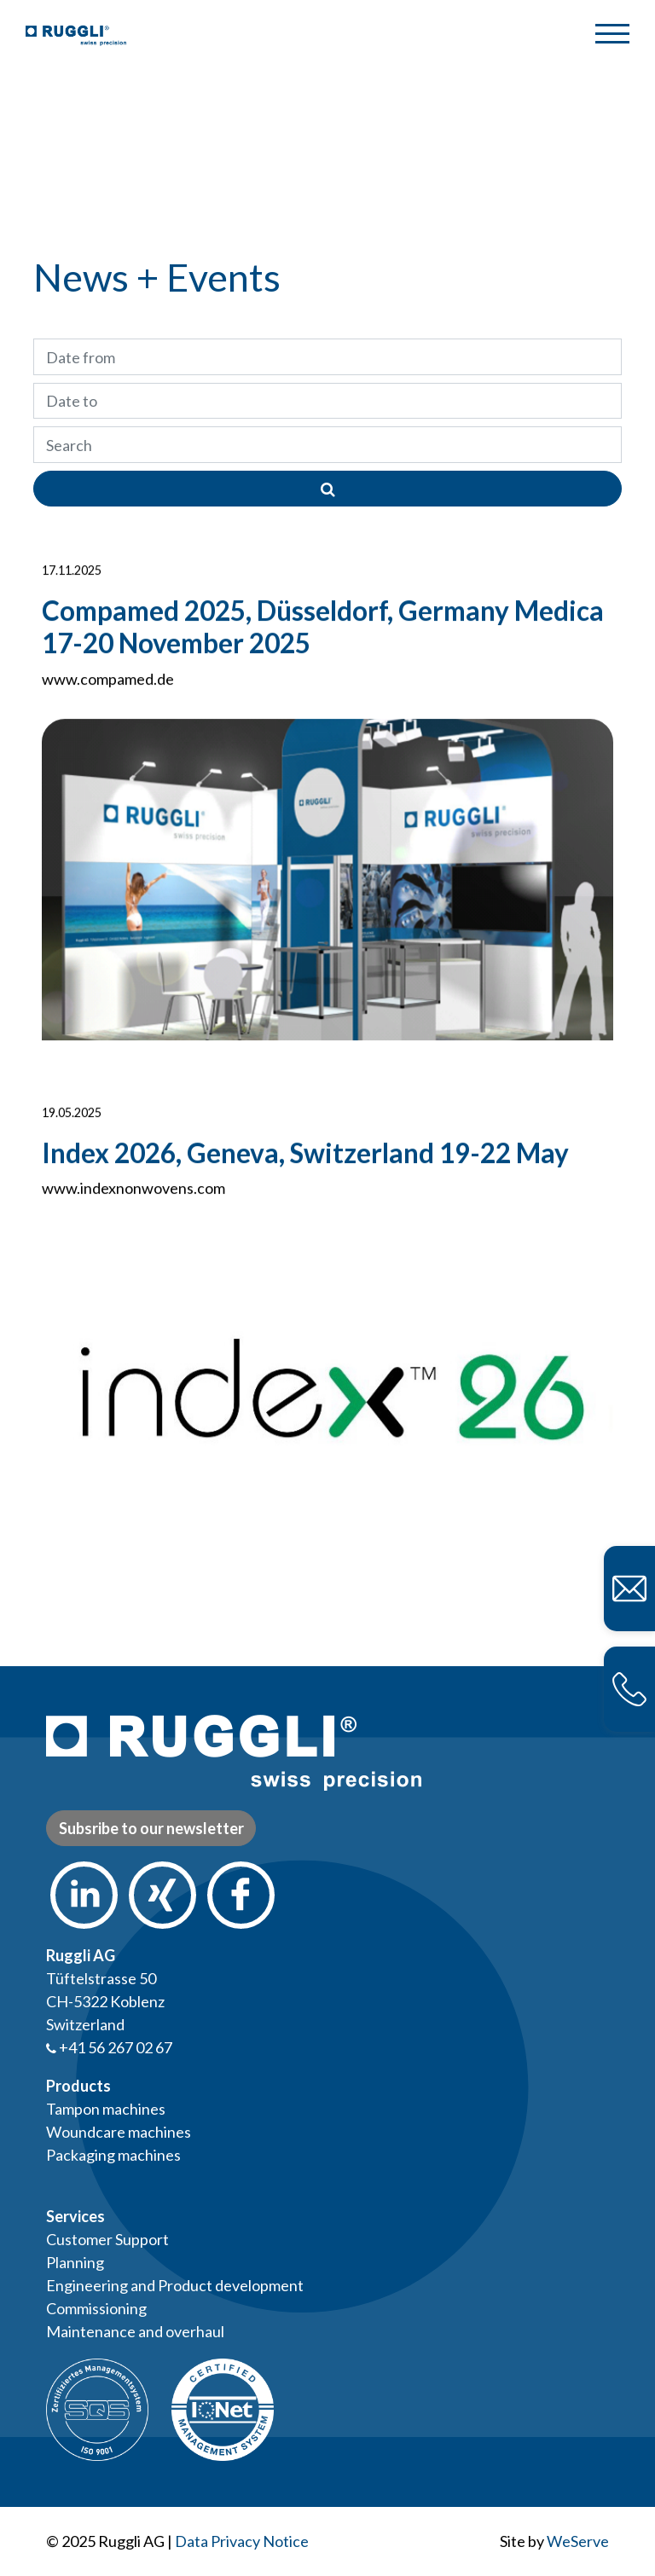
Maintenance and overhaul (135, 2331)
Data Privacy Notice (242, 2541)
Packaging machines (113, 2154)
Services (75, 2216)
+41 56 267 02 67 (109, 2047)
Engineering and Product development (175, 2285)
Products (78, 2085)
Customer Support (107, 2239)
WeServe (578, 2541)
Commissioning (96, 2308)
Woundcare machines (118, 2131)
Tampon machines (105, 2108)
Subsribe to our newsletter (151, 1828)
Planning (75, 2262)
